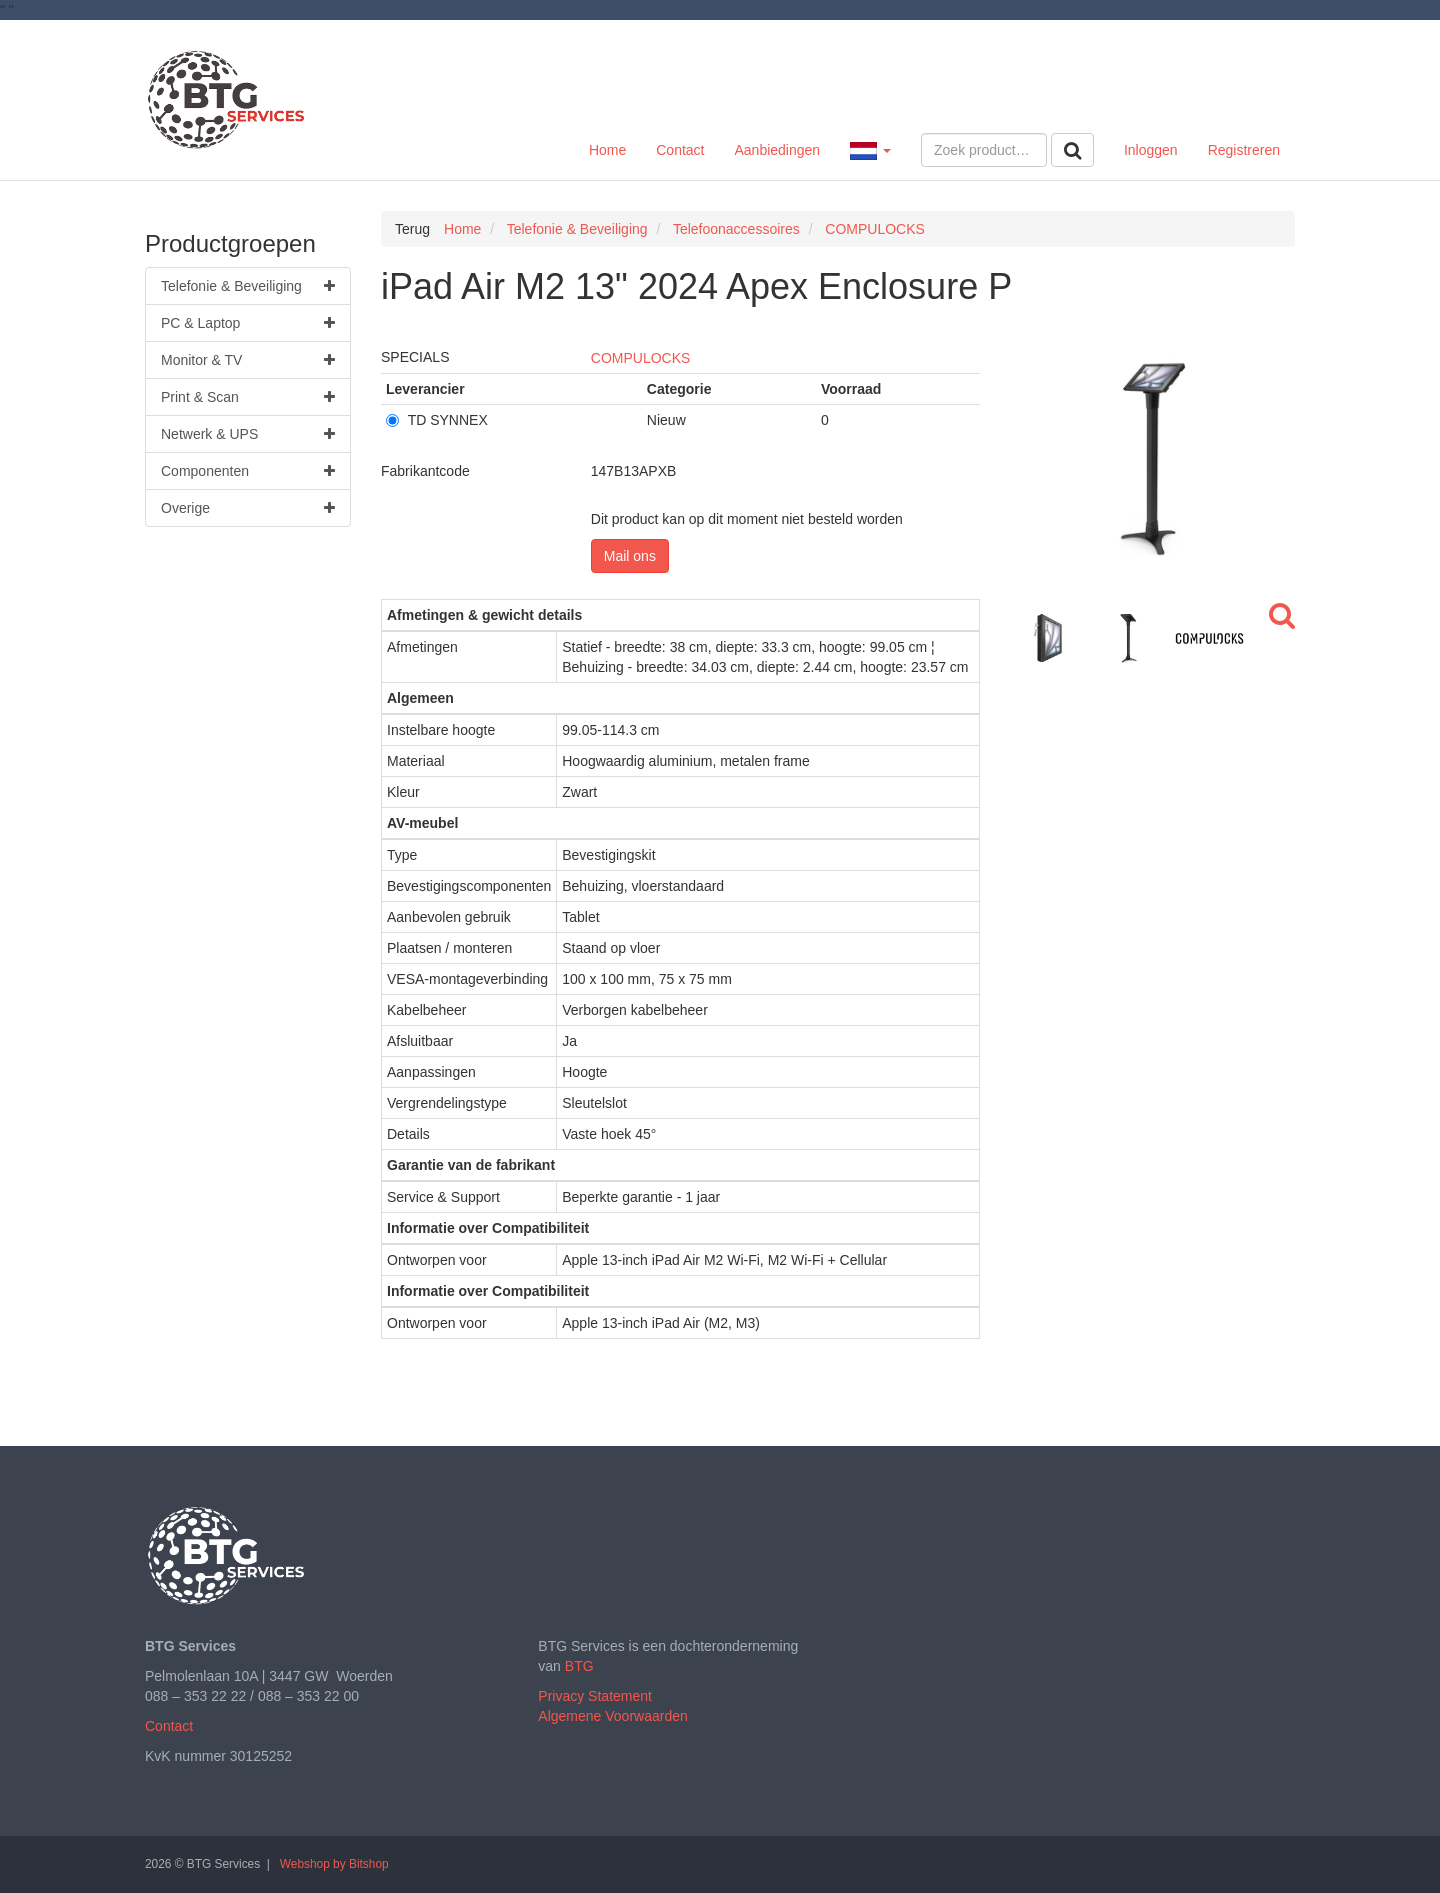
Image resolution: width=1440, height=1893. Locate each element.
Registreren (1244, 150)
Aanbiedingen (777, 150)
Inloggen (1151, 150)
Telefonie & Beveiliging (248, 286)
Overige (248, 508)
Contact (680, 150)
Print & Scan (248, 397)
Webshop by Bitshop (334, 1864)
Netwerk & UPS (248, 434)
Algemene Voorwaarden (612, 1716)
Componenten (248, 471)
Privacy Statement (595, 1696)
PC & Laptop (248, 323)
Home (607, 150)
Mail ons (630, 556)
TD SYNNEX (437, 420)
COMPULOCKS (641, 358)
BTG (579, 1666)
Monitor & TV (248, 360)
